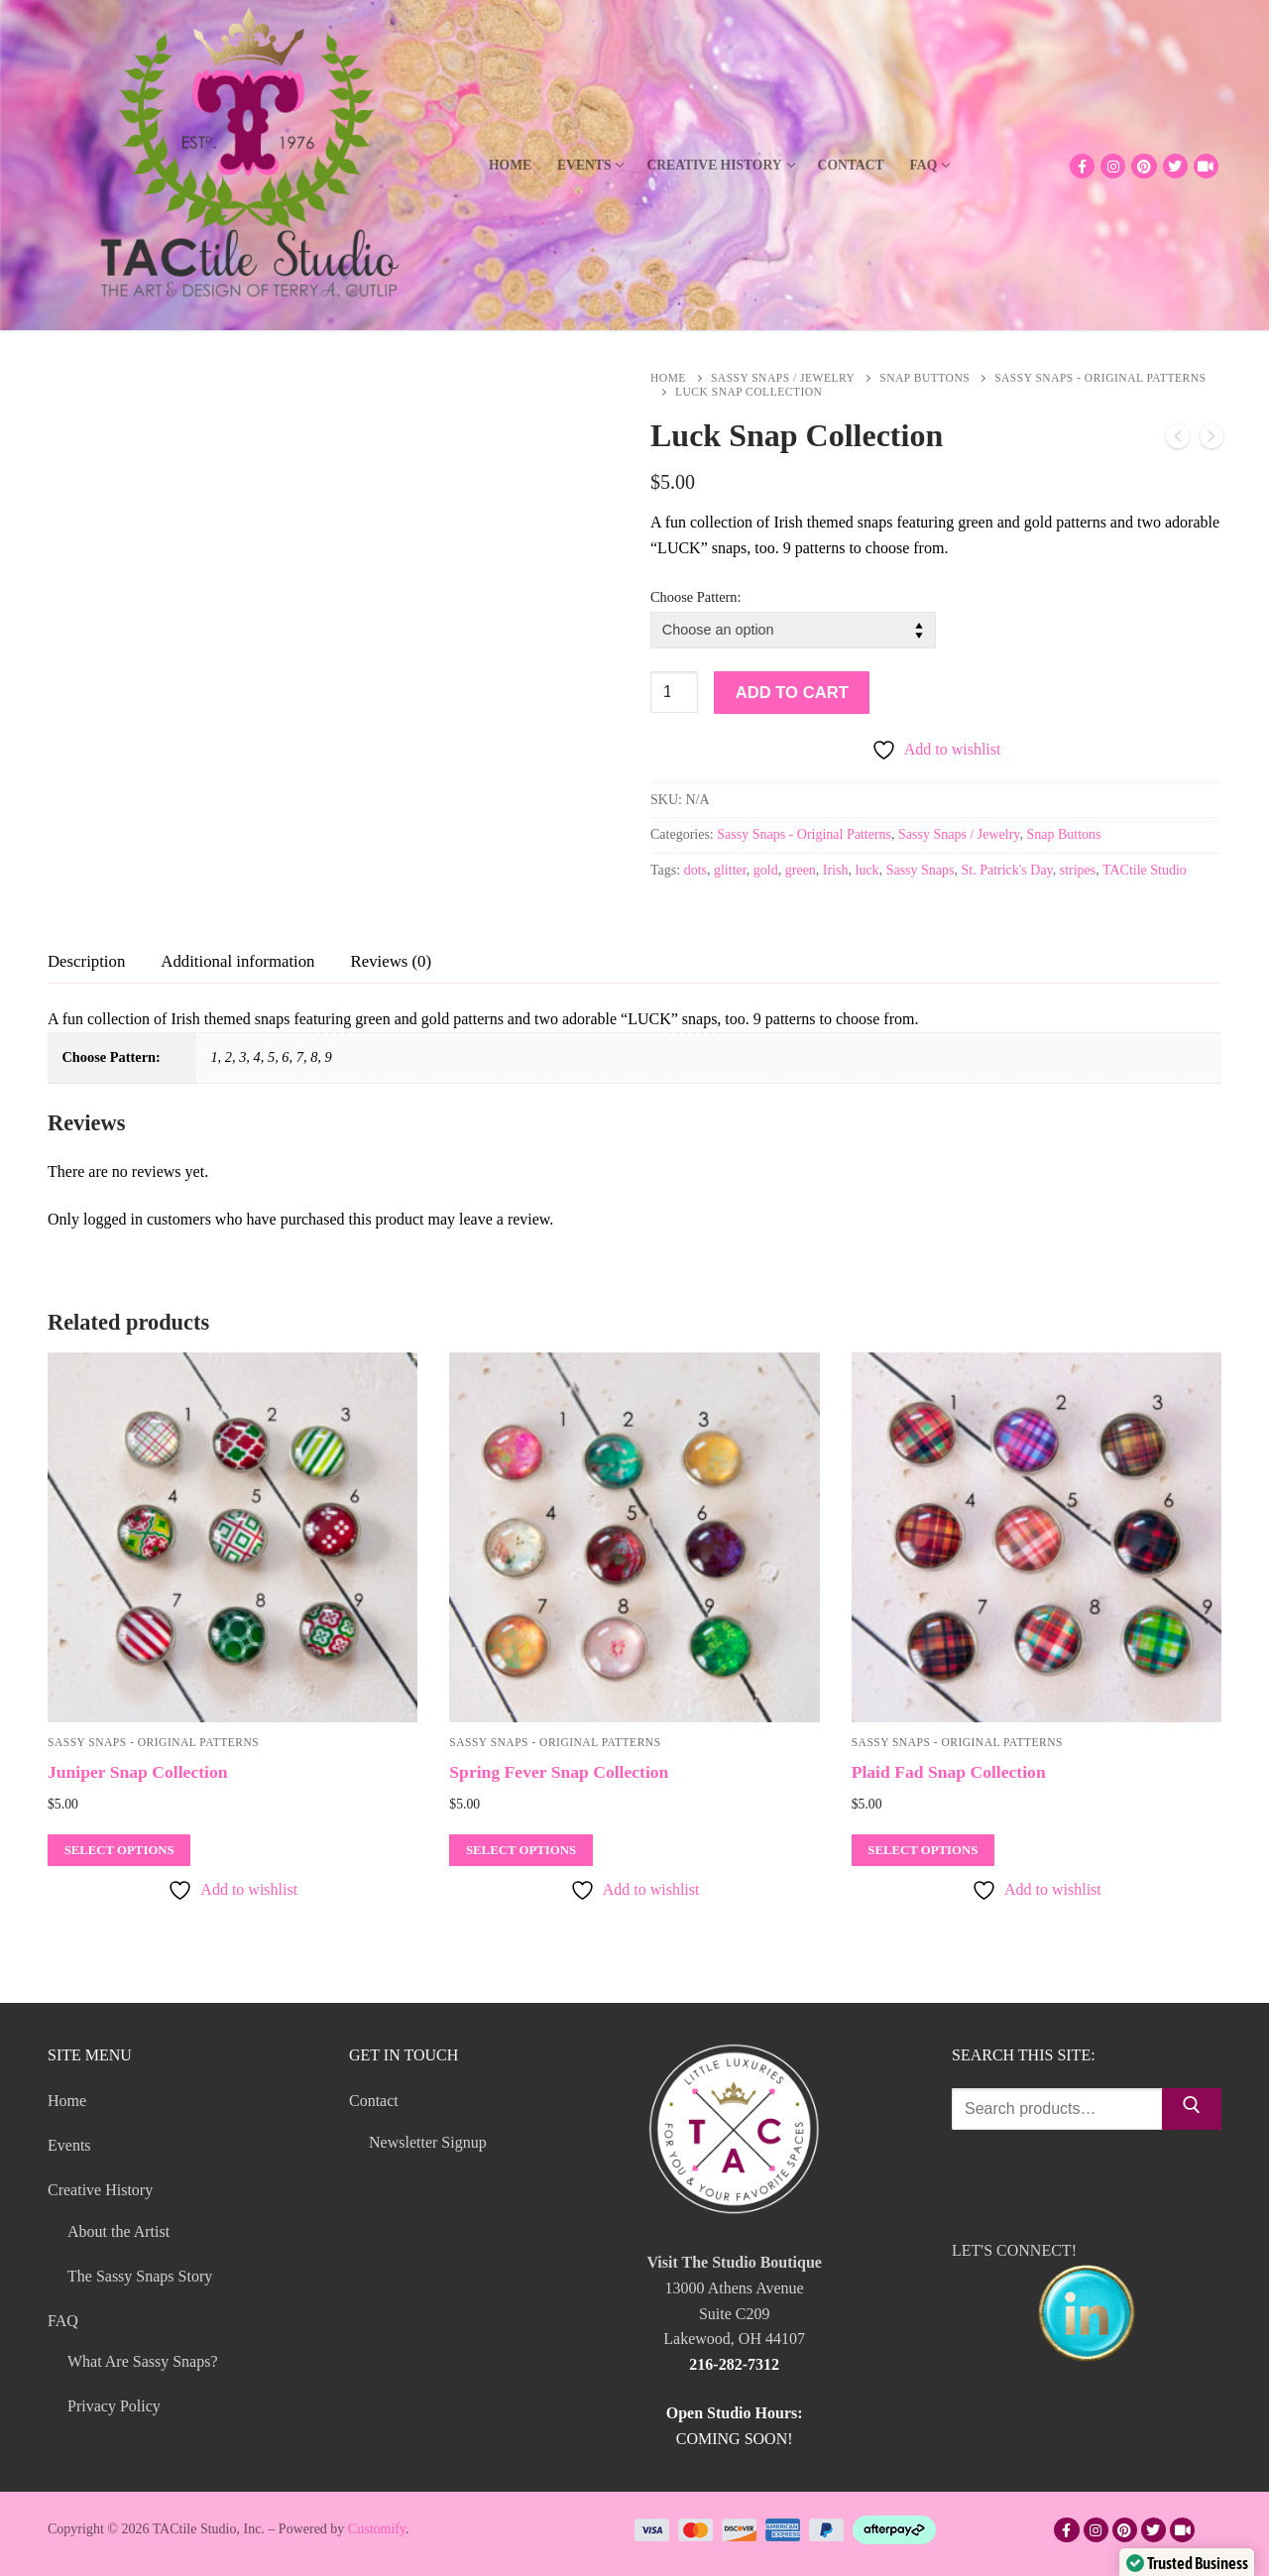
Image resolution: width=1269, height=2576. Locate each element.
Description (86, 961)
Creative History (102, 2189)
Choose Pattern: (696, 597)
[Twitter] (1175, 166)
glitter (730, 870)
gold (765, 870)
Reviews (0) (391, 961)
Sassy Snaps (920, 870)
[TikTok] (1206, 166)
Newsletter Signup (428, 2142)
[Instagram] (1112, 166)
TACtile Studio (1144, 870)
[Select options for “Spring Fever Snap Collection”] (520, 1850)
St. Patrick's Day (1006, 870)
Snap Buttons (924, 378)
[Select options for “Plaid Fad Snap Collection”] (923, 1850)
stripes (1078, 870)
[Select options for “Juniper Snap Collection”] (119, 1850)
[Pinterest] (1143, 166)
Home (668, 378)
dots (695, 870)
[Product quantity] (674, 692)
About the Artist (118, 2231)
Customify (376, 2528)
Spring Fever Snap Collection (558, 1772)
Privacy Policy (114, 2406)
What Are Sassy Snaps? (142, 2361)
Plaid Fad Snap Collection (949, 1772)
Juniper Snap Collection (138, 1772)
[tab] (86, 961)
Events (69, 2145)
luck (867, 870)
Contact (376, 2100)
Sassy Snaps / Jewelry (783, 378)
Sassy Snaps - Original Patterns (804, 834)
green (800, 870)
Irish (836, 870)
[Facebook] (1082, 166)
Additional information (237, 961)
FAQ (65, 2320)
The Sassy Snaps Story (139, 2276)
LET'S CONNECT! (1086, 2306)
